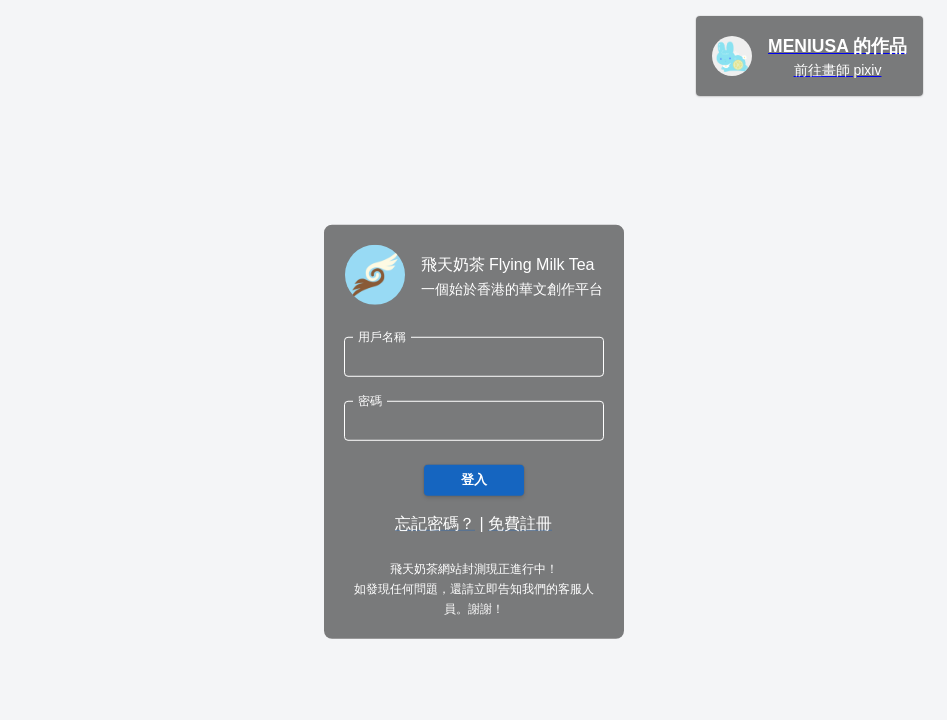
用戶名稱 (382, 336)
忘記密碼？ (435, 523)
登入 (474, 480)
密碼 (370, 400)
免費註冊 (520, 523)
